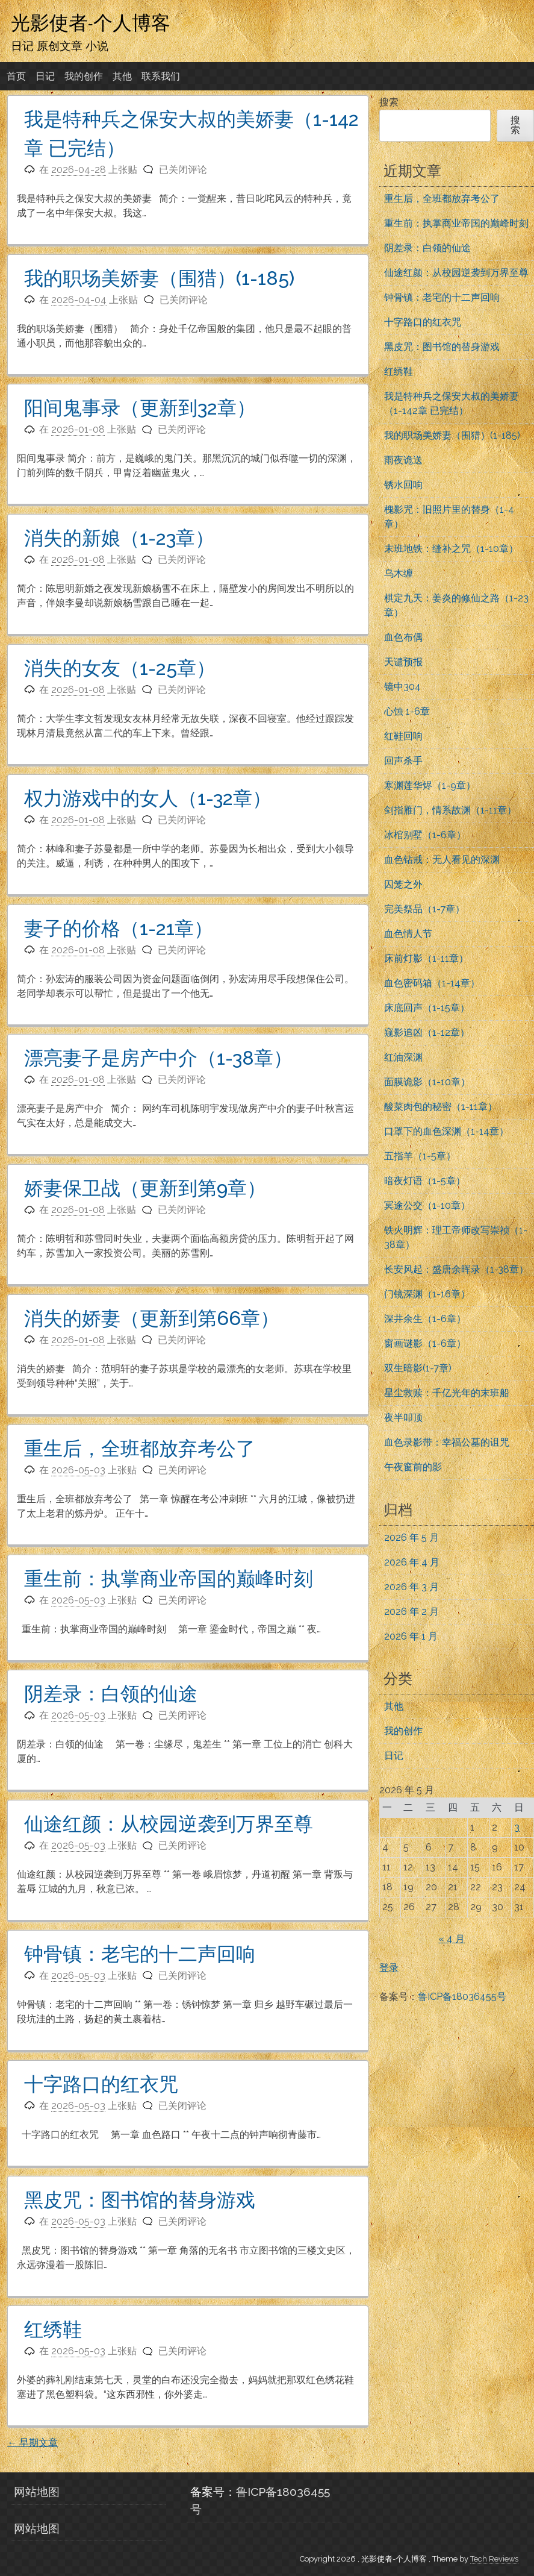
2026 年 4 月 (411, 1562)
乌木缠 (398, 573)
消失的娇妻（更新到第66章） (151, 1318)
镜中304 (402, 686)
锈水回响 (403, 484)
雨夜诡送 (403, 460)
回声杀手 (403, 760)
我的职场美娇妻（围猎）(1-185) (159, 278)
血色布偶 (403, 637)
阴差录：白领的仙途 (110, 1693)
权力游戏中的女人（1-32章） (148, 798)
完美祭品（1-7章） (424, 909)
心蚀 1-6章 (407, 711)
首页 (16, 76)
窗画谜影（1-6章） (425, 1343)
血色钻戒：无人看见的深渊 (442, 859)
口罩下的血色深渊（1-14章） (446, 1131)
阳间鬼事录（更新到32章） (140, 407)
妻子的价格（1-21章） (118, 928)
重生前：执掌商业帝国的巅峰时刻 (168, 1578)
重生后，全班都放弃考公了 (139, 1448)
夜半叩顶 (403, 1417)
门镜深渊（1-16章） (427, 1294)
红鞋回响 (403, 736)
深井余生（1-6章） (425, 1318)
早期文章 (32, 2442)
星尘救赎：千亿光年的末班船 (446, 1393)
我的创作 (83, 76)
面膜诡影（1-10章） (427, 1082)
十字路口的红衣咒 (101, 2084)
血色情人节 (408, 933)
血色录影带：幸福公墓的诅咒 (446, 1442)
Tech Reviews (494, 2558)
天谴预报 (403, 662)
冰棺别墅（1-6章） (425, 835)
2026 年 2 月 (411, 1611)
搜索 (389, 102)
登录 (389, 1967)
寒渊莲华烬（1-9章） (430, 785)
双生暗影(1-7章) (418, 1368)
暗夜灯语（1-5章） (424, 1180)
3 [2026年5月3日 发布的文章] (517, 1827)
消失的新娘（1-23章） (119, 538)
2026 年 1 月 (411, 1636)
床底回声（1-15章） (427, 1008)
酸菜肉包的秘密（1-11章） (440, 1106)
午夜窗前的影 (413, 1467)
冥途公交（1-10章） (427, 1205)
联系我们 (160, 76)
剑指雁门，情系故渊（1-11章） (450, 810)
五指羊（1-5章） (420, 1156)
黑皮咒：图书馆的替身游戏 (139, 2200)
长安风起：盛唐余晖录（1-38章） (456, 1269)
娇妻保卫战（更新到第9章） (145, 1188)
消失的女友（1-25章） (120, 668)
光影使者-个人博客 (90, 22)
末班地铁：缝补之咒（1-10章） (451, 548)
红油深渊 (403, 1057)
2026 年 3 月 (411, 1587)
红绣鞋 (53, 2329)
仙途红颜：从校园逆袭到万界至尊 (168, 1824)
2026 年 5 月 (411, 1537)
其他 (122, 76)
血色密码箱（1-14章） (432, 983)
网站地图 (37, 2491)
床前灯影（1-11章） (426, 958)
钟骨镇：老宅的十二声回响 (139, 1954)
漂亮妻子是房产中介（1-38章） (158, 1058)
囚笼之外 (403, 884)
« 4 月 (451, 1939)
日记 (45, 76)
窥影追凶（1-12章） (427, 1032)
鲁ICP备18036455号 (462, 1996)
